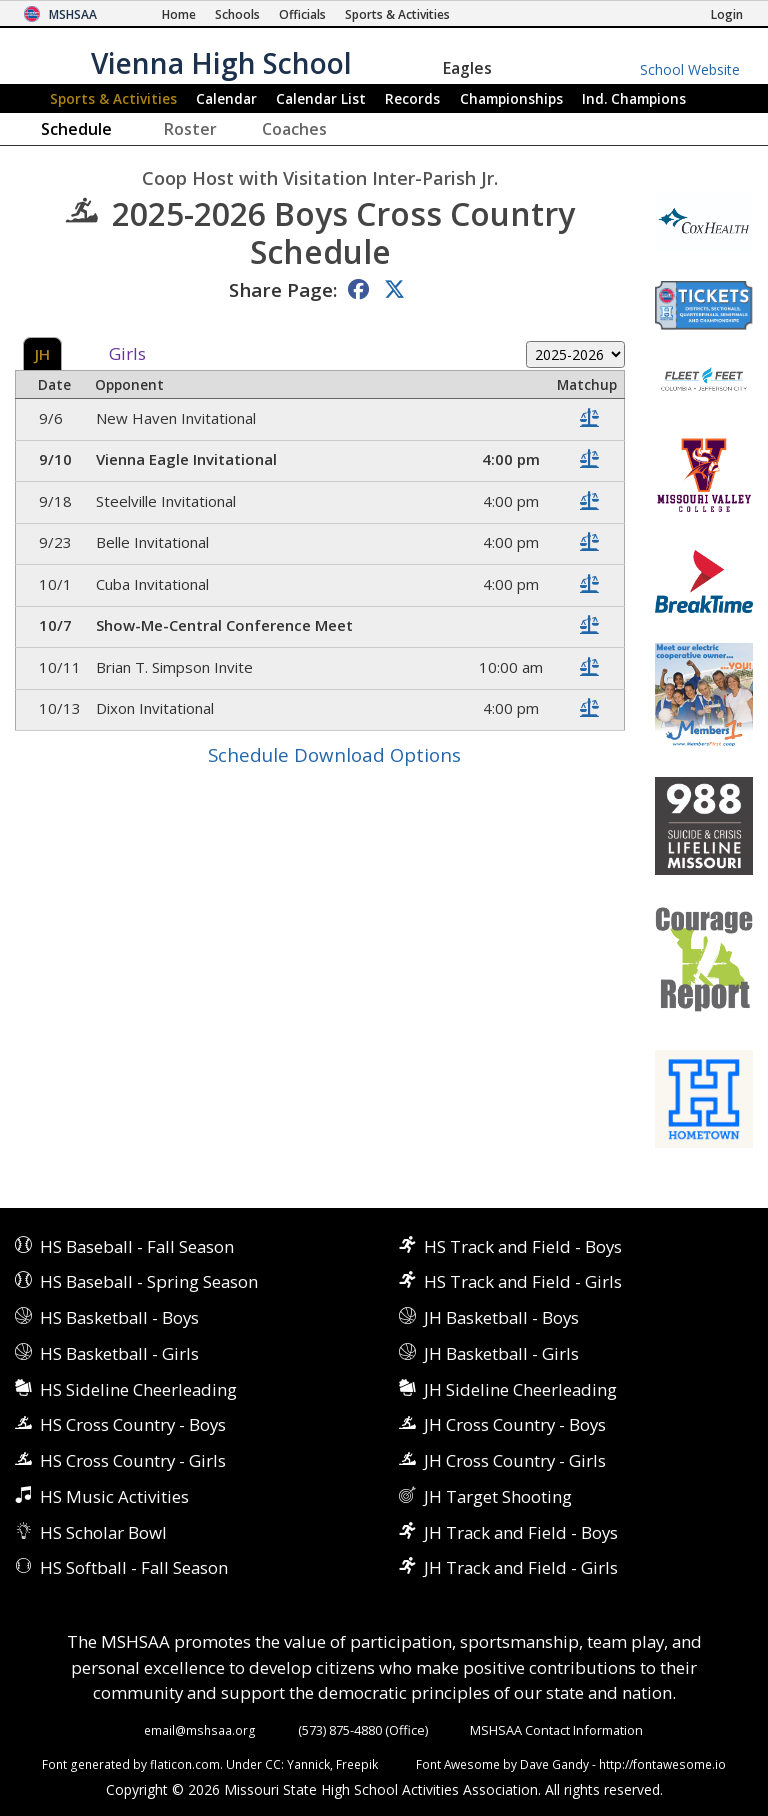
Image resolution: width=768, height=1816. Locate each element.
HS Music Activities (114, 1496)
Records (412, 98)
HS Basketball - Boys (119, 1317)
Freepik (357, 1764)
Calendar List (321, 98)
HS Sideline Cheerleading (138, 1389)
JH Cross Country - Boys (515, 1424)
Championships (511, 98)
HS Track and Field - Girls (523, 1281)
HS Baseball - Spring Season (149, 1281)
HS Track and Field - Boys (523, 1246)
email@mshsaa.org (200, 1730)
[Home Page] (179, 14)
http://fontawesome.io (662, 1764)
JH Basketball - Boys (501, 1317)
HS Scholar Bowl (103, 1532)
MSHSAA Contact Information (556, 1730)
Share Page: (283, 289)
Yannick (308, 1764)
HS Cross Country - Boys (133, 1424)
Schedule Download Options (334, 754)
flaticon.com (185, 1764)
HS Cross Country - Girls (133, 1460)
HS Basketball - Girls (119, 1353)
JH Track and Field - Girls (521, 1567)
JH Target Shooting (498, 1496)
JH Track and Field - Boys (521, 1532)
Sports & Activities (113, 98)
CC (273, 1764)
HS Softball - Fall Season (134, 1567)
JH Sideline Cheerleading (520, 1389)
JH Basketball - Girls (501, 1353)
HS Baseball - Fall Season (137, 1246)
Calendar (226, 98)
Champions (634, 98)
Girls (127, 354)
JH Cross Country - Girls (515, 1460)
